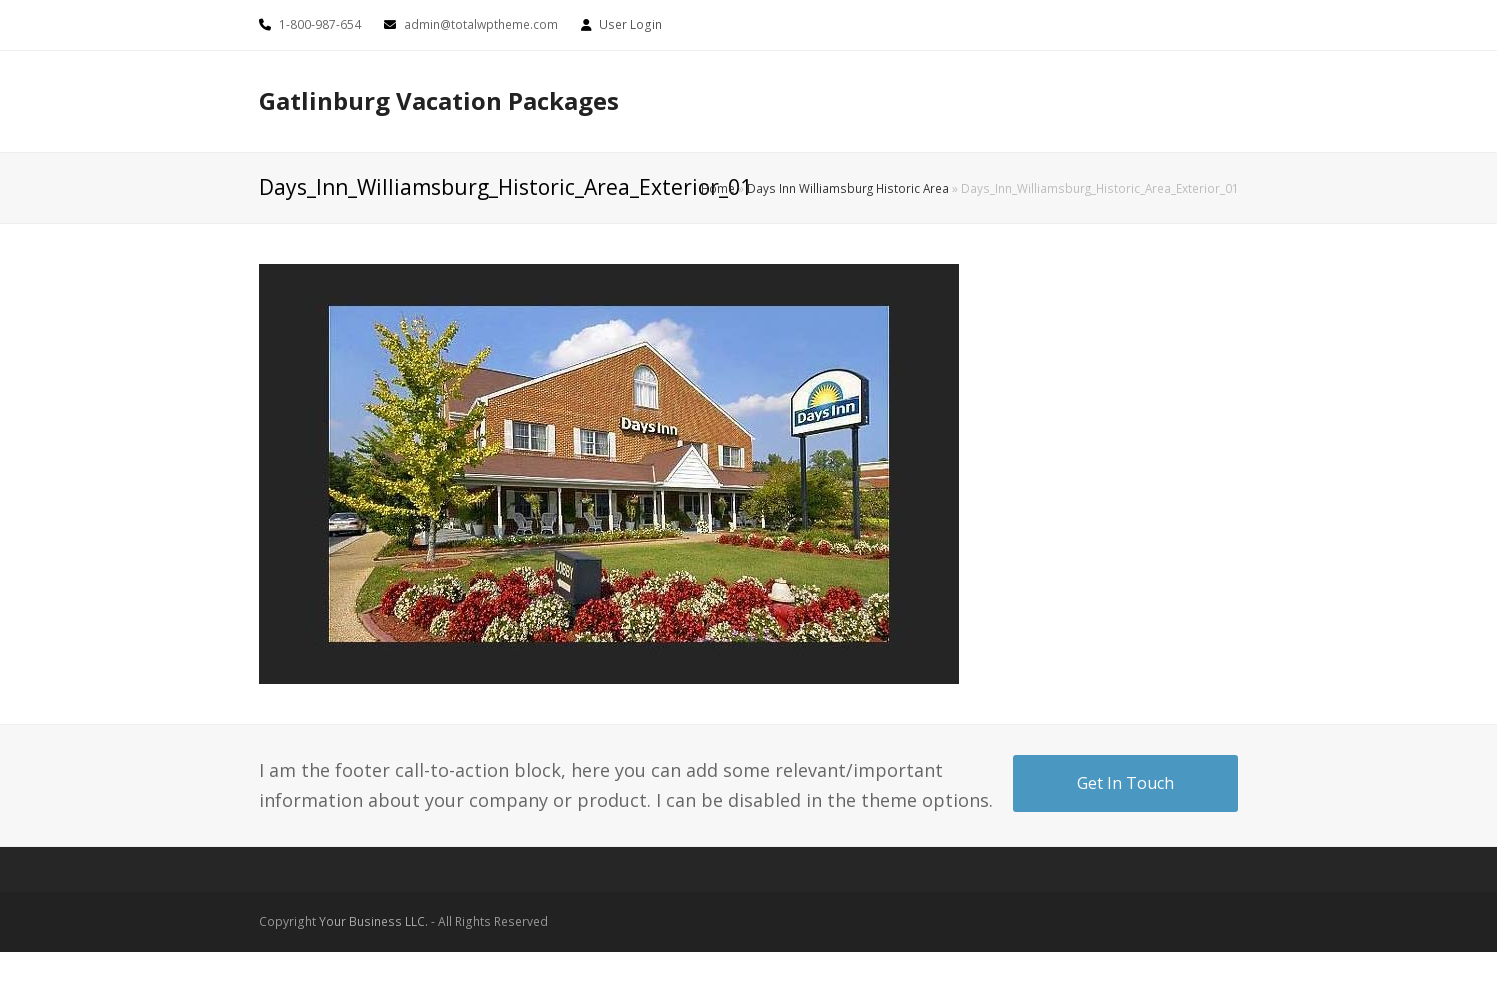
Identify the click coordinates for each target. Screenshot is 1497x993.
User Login (630, 24)
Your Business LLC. (373, 921)
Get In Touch (1125, 783)
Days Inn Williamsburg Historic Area (848, 188)
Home (718, 188)
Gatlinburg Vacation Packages (439, 100)
